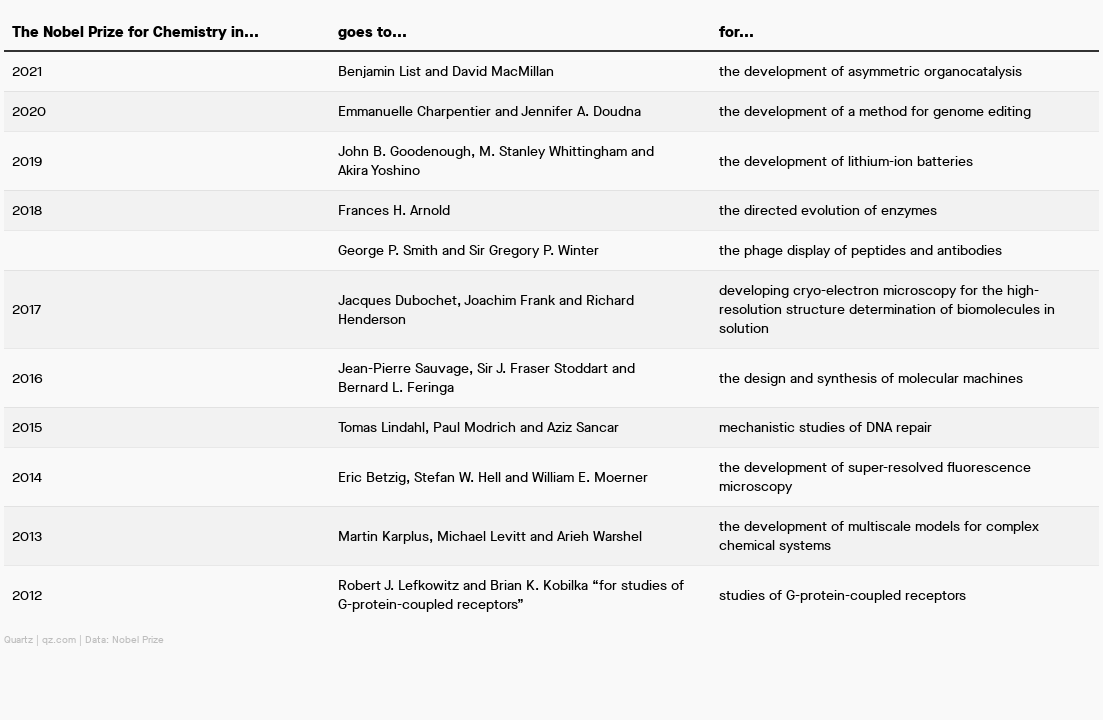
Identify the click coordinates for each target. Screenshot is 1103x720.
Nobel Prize (138, 639)
